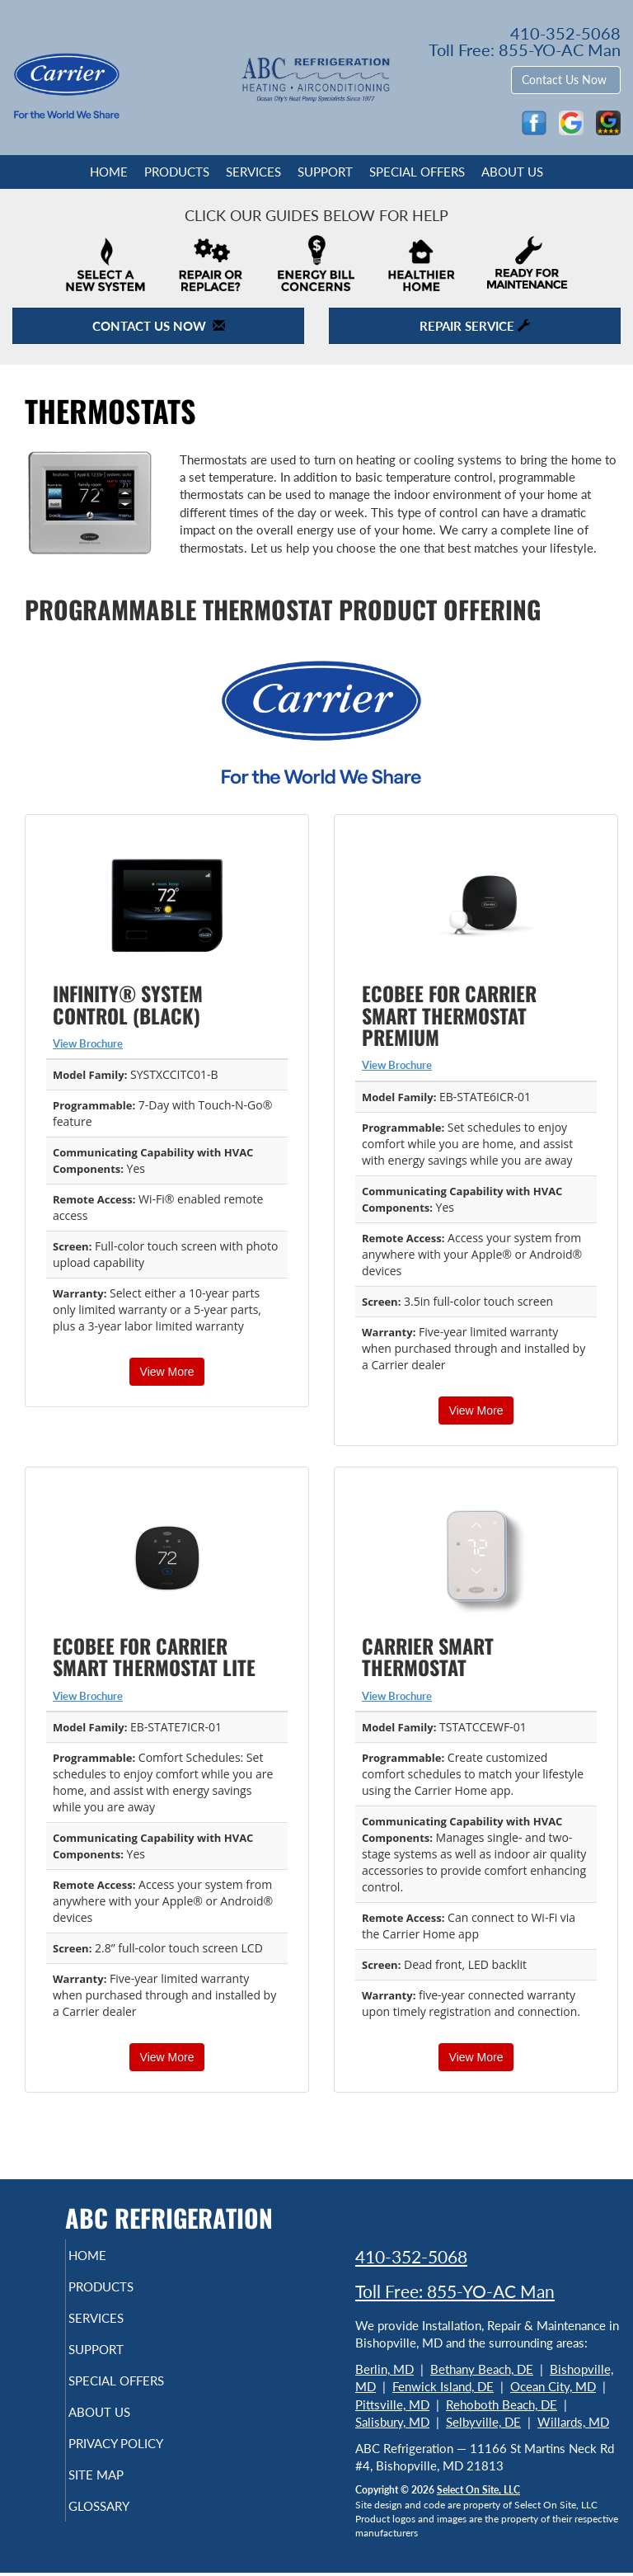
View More (167, 1371)
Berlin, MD (384, 2369)
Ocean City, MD (553, 2386)
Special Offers (417, 171)
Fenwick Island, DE (443, 2386)
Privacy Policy (115, 2465)
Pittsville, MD (392, 2404)
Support (325, 171)
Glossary (121, 2535)
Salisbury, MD (392, 2421)
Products (176, 171)
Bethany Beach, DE (481, 2369)
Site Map (118, 2504)
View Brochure (88, 1043)
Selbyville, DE (483, 2421)
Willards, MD (573, 2421)
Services (253, 171)
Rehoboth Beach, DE (501, 2404)
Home (109, 171)
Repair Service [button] (475, 325)
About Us (512, 171)
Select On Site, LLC (478, 2490)
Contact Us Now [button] (566, 80)
